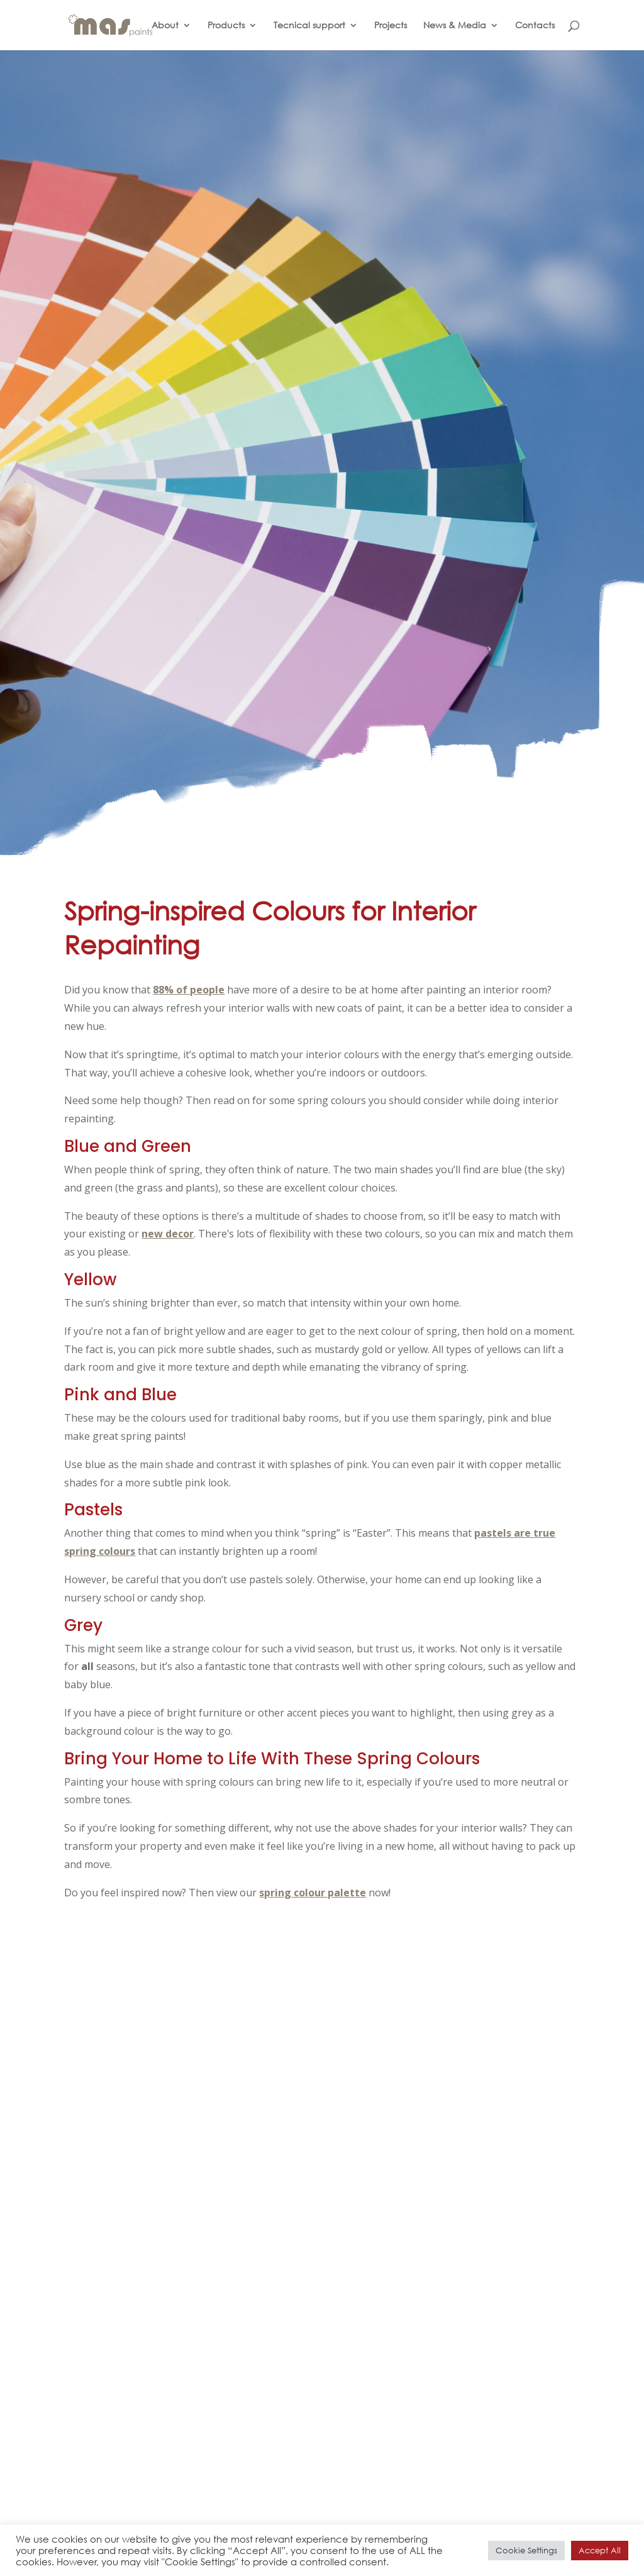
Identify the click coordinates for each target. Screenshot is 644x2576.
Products (226, 26)
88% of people (189, 990)
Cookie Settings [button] (526, 2550)
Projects (390, 26)
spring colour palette (312, 1892)
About (165, 26)
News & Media (454, 26)
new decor (168, 1234)
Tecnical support (309, 26)
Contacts (535, 26)
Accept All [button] (600, 2550)
